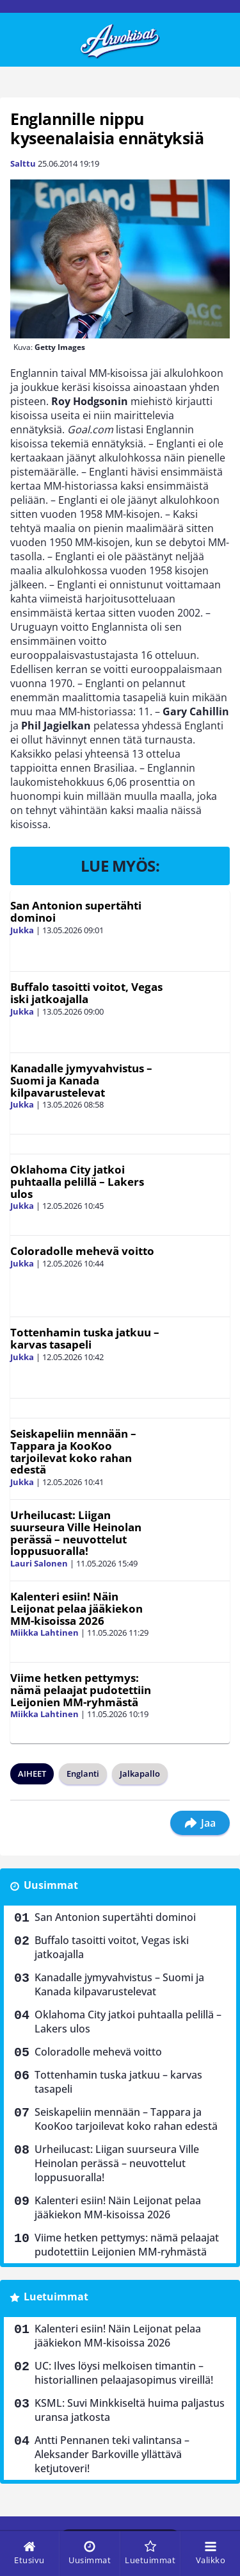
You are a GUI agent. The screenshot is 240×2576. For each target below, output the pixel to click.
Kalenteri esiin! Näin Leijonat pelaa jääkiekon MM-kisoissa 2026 (76, 1608)
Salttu (23, 163)
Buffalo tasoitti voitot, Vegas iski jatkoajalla (86, 992)
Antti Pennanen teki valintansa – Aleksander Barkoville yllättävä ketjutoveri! (112, 2454)
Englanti (83, 1773)
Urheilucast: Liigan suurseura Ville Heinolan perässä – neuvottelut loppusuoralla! (75, 1533)
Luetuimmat (56, 2296)
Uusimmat (51, 1885)
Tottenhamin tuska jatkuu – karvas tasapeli (84, 1338)
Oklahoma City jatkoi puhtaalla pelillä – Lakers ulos (77, 1181)
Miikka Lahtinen (44, 1632)
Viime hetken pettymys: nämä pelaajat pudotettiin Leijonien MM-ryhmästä (80, 1689)
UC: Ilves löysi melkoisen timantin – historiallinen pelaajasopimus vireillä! (124, 2373)
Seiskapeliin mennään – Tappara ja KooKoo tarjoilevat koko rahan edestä (73, 1451)
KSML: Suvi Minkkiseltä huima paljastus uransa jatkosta (130, 2410)
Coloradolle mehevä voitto (82, 1250)
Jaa (200, 1823)
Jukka (22, 930)
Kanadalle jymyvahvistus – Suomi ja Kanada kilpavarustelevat (81, 1080)
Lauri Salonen (39, 1563)
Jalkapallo (140, 1773)
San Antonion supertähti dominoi (75, 911)
